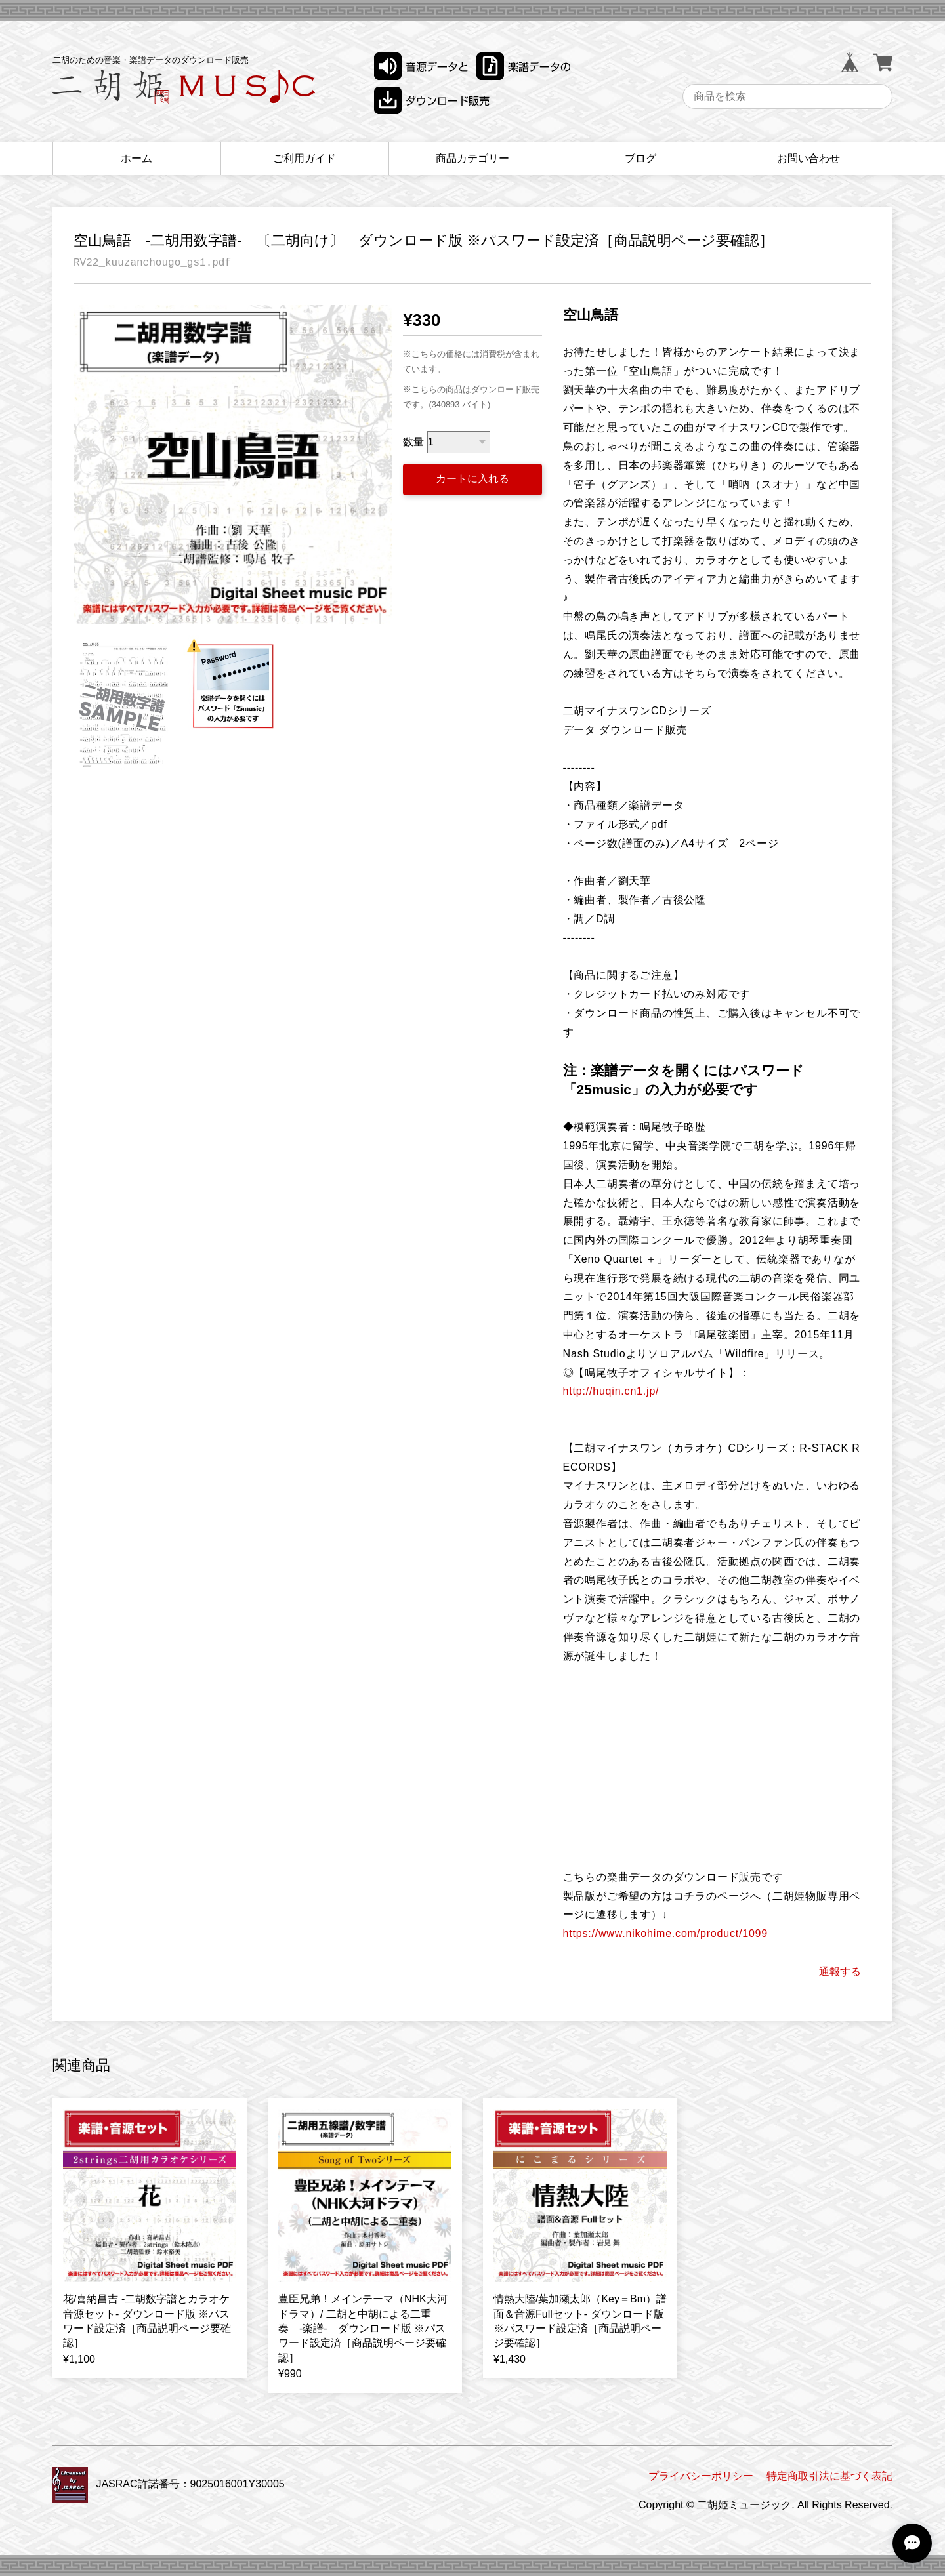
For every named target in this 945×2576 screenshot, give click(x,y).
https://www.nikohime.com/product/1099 (665, 1933)
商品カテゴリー (472, 158)
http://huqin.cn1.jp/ (611, 1391)
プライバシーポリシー (700, 2476)
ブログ (640, 158)
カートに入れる (472, 478)
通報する (840, 1971)
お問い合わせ (808, 158)
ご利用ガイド (304, 158)
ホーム (136, 158)
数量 (413, 441)
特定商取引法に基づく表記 (829, 2476)
